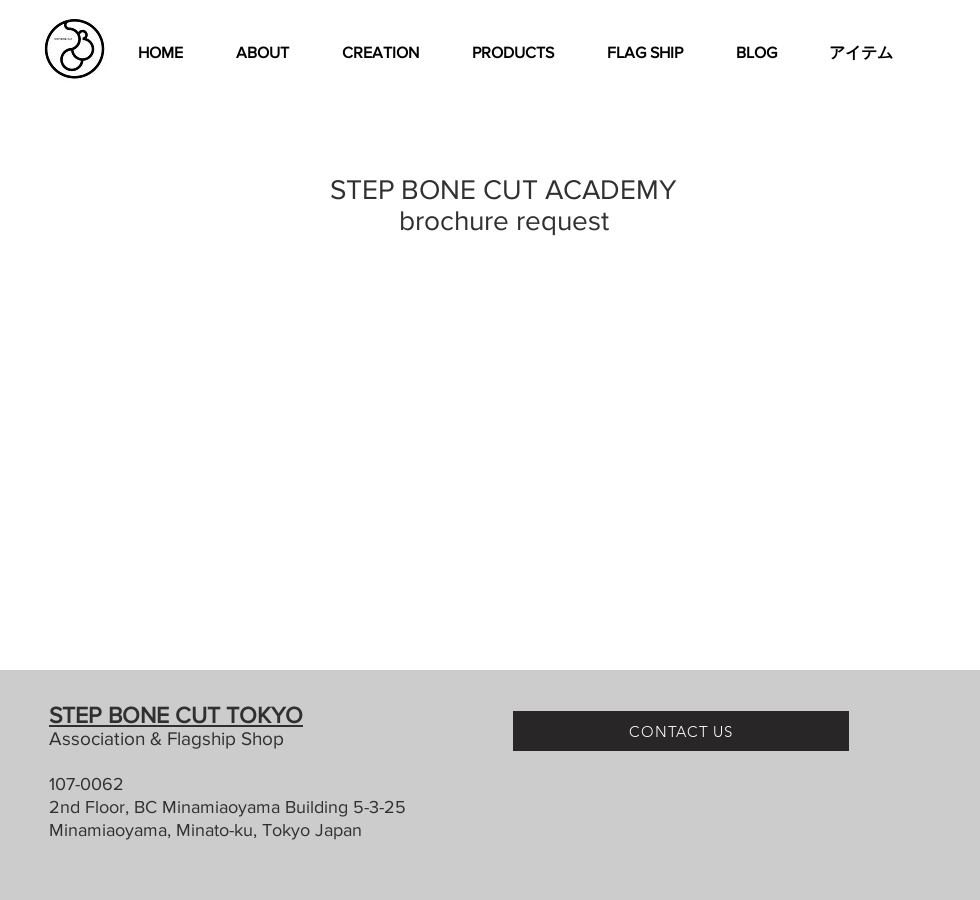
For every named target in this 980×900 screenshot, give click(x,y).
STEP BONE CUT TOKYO (176, 715)
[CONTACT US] (681, 731)
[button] (380, 53)
